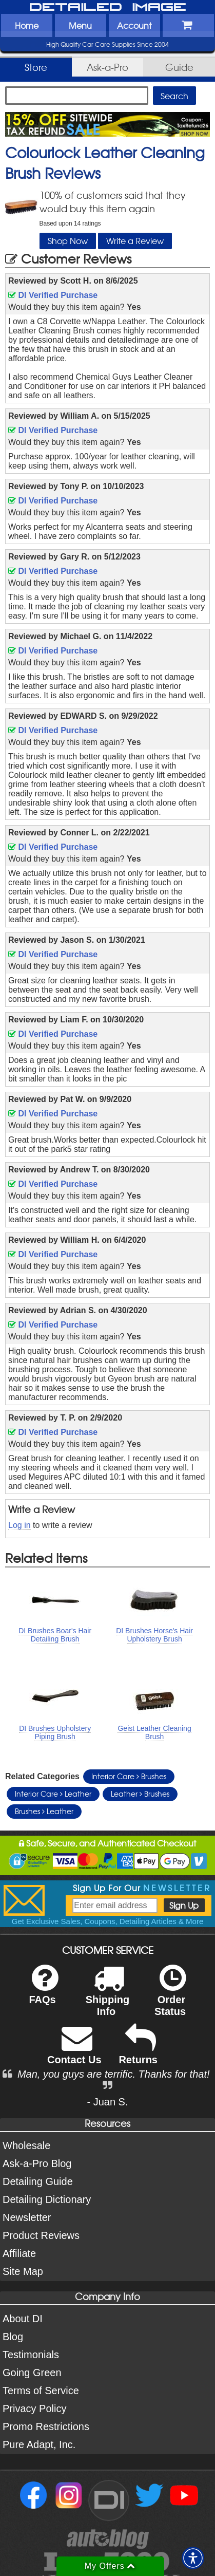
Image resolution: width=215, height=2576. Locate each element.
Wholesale (26, 2145)
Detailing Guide (38, 2181)
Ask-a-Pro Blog (37, 2163)
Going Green (32, 2372)
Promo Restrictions (46, 2426)
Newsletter (27, 2217)
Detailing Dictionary (47, 2199)
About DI (23, 2318)
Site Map (23, 2271)
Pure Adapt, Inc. (39, 2444)
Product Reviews (41, 2235)
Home (26, 25)
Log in (19, 1525)
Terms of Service (41, 2390)
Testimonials (31, 2354)
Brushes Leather (44, 1811)
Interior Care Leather (53, 1793)
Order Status (170, 1997)
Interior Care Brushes (128, 1776)
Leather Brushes (140, 1793)
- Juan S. (107, 2101)
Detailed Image (107, 7)
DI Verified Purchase (52, 295)
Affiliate (19, 2253)
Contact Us (74, 2051)
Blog (13, 2336)
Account (134, 25)
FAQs (43, 1991)
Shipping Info (108, 1997)
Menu (80, 25)
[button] (193, 2558)
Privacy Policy (34, 2408)
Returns (138, 2051)
